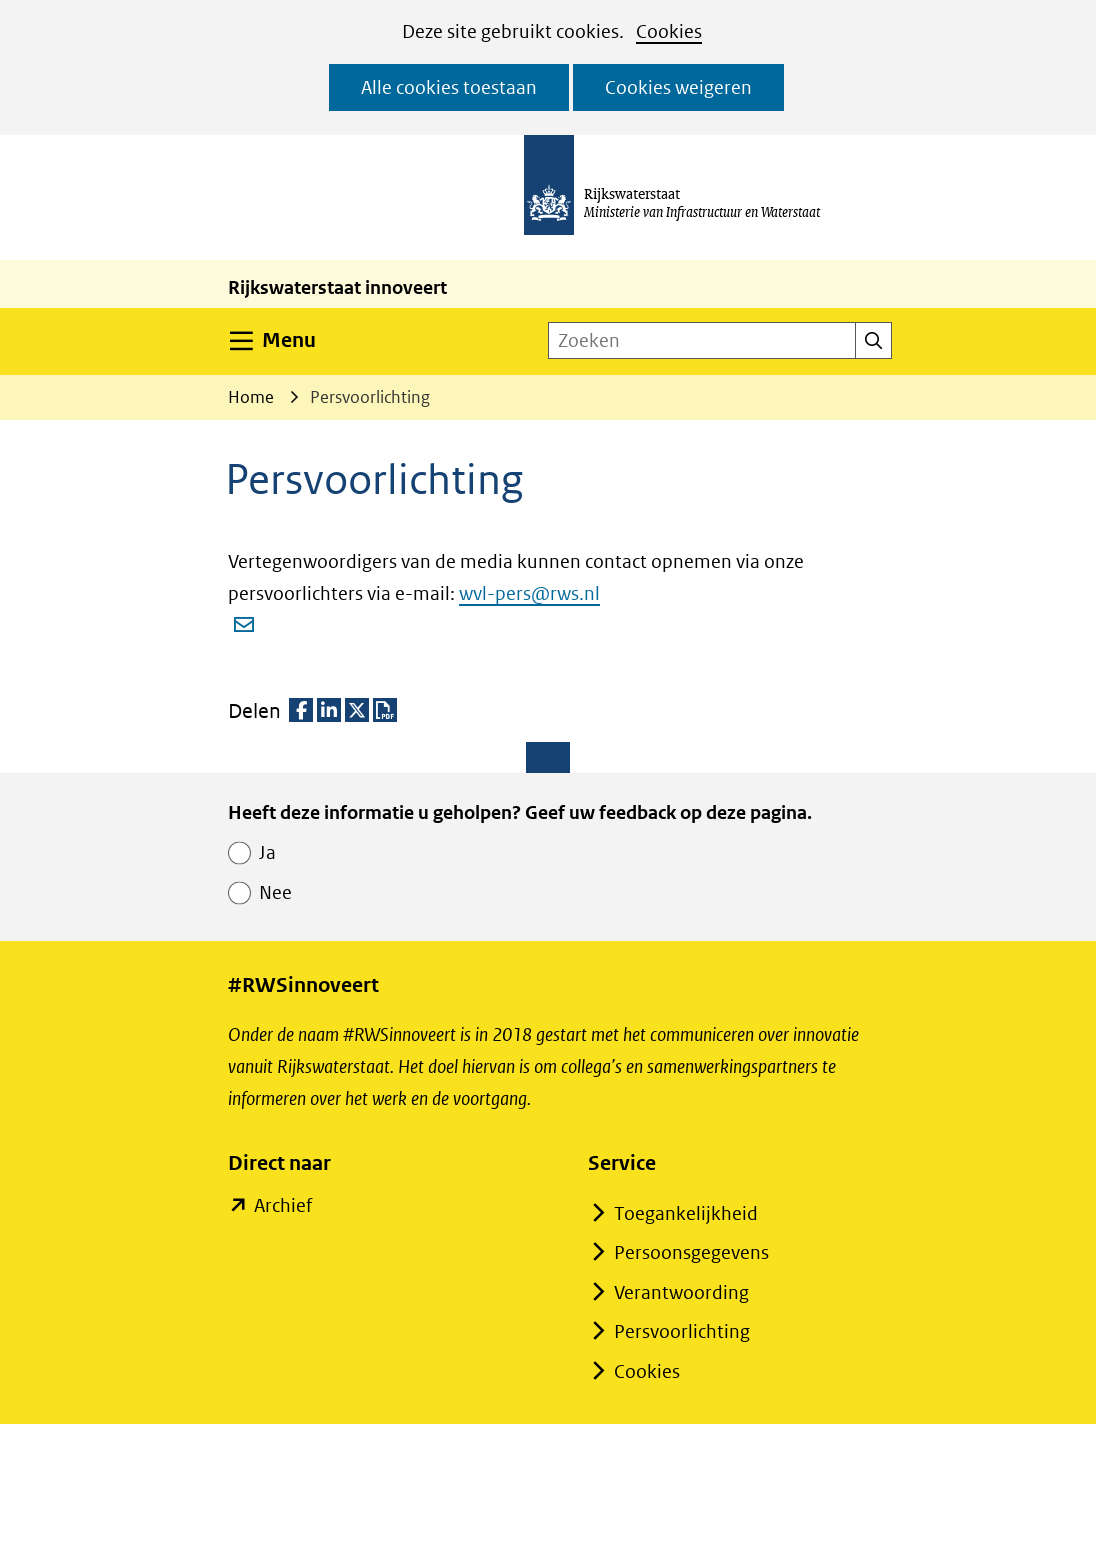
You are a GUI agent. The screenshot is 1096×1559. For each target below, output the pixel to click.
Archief (282, 1206)
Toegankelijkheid (686, 1213)
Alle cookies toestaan (449, 87)
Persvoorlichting (682, 1331)
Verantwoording (681, 1292)
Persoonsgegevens (691, 1252)
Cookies (669, 31)
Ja (267, 852)
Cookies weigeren (678, 87)
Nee (275, 892)
